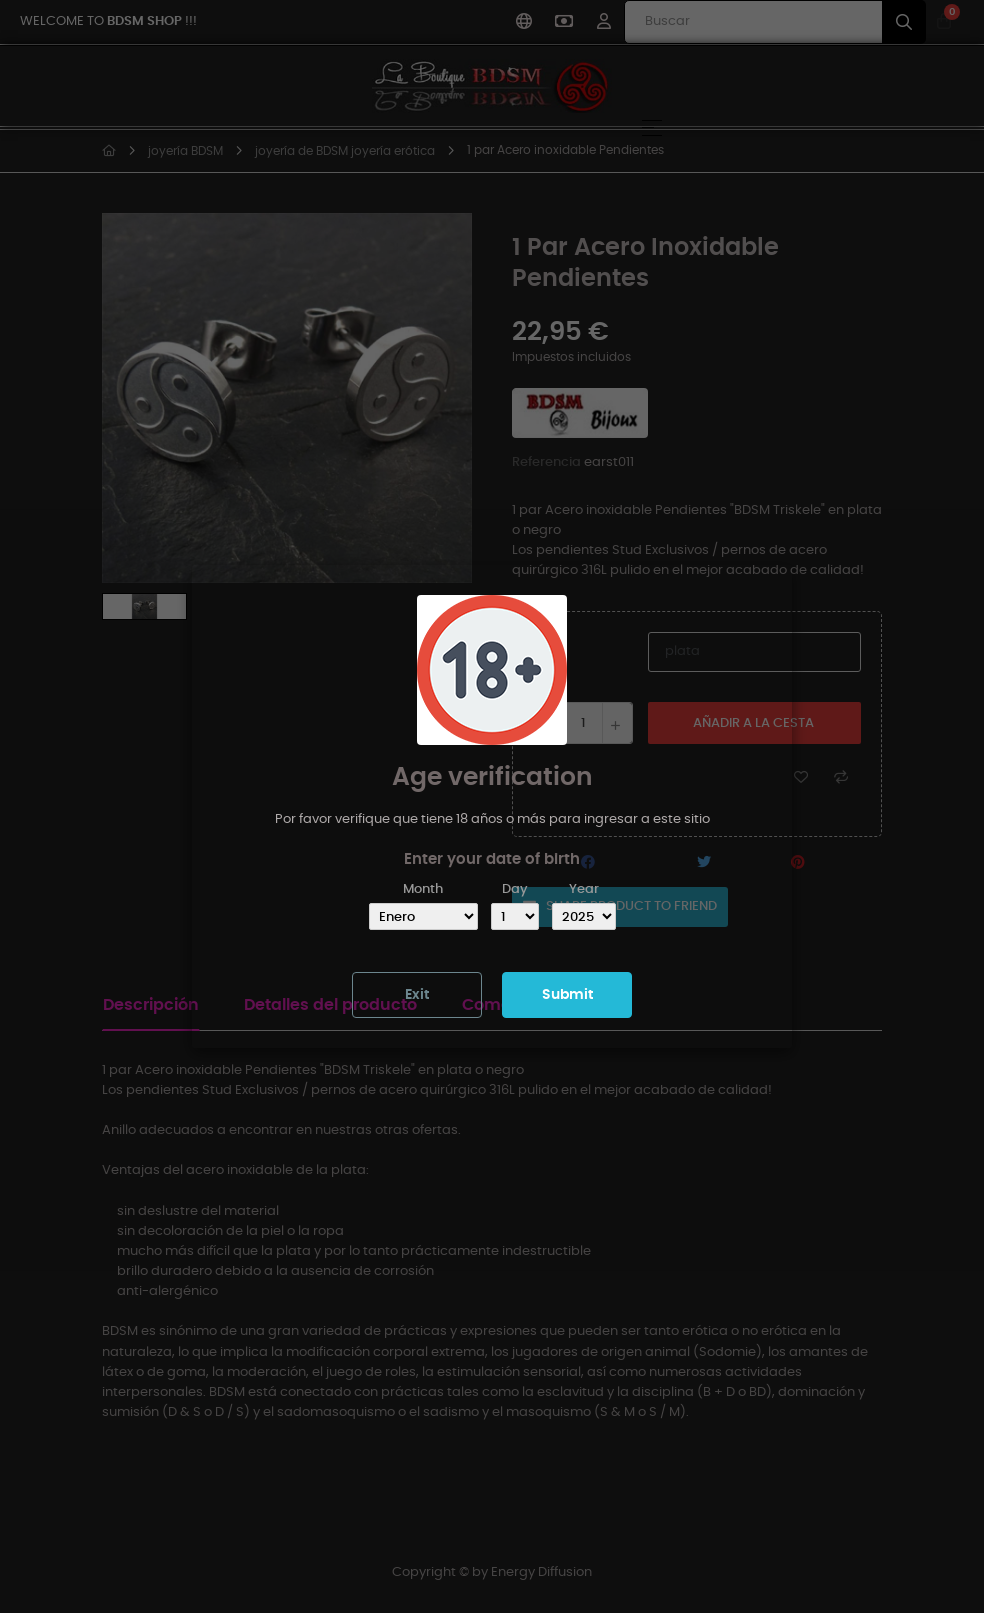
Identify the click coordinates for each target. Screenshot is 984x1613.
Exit (417, 995)
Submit (567, 995)
